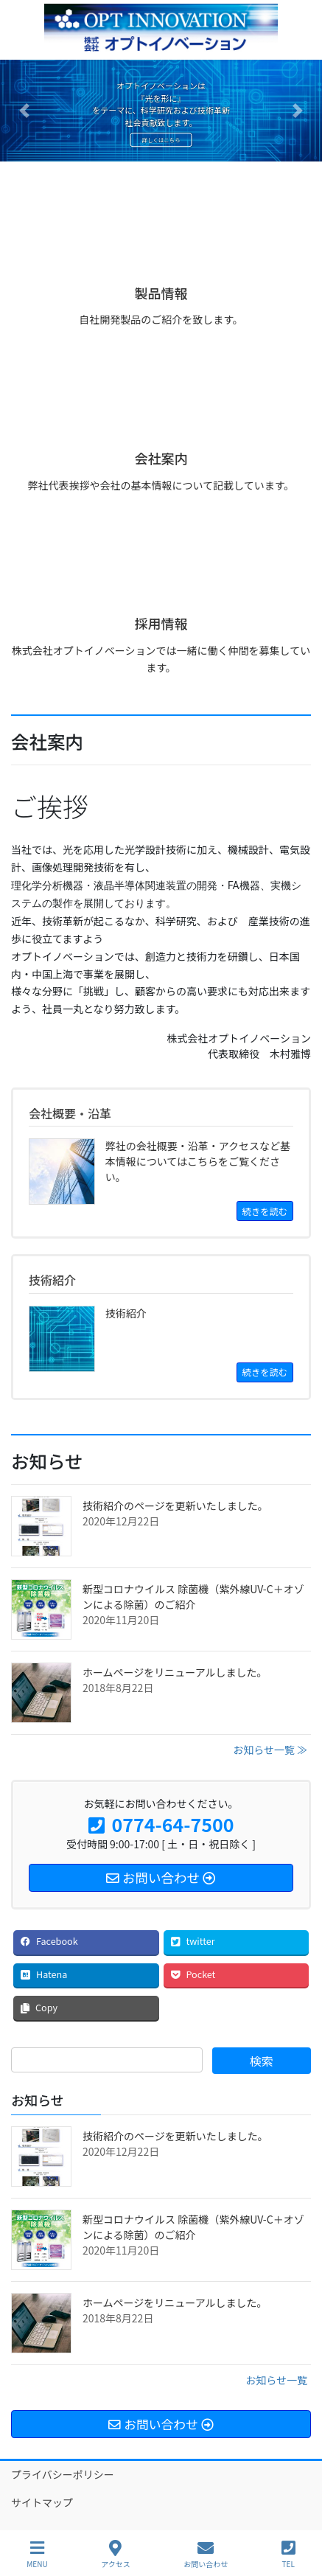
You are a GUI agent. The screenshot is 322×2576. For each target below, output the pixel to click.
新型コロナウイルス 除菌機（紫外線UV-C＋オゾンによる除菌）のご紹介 (193, 1596)
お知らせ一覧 (276, 2380)
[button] (24, 110)
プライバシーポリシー (62, 2474)
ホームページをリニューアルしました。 (175, 1672)
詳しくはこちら (161, 140)
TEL (288, 2554)
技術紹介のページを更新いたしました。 (175, 1505)
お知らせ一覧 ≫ (270, 1749)
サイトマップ (42, 2502)
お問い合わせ (205, 2554)
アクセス (115, 2554)
